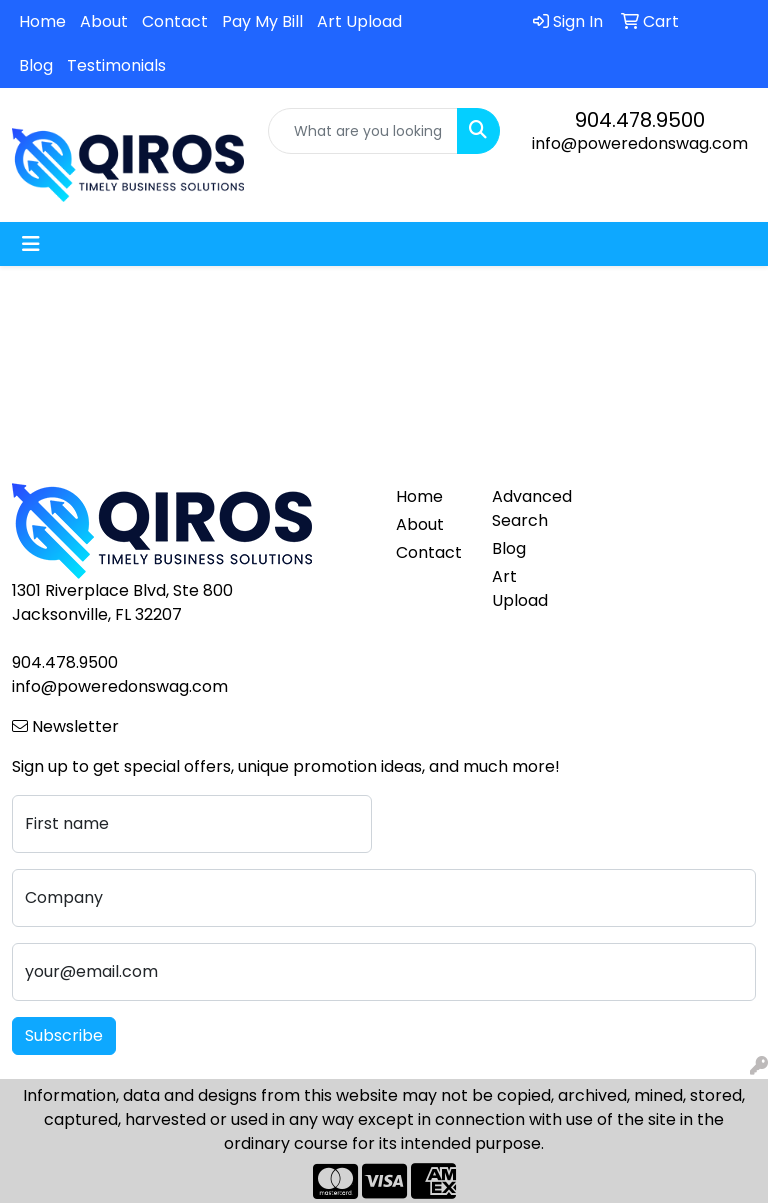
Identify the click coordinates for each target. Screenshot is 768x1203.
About (104, 21)
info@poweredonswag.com (640, 143)
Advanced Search (528, 508)
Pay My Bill (262, 21)
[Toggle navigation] (31, 244)
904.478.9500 (640, 120)
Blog (36, 65)
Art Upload (359, 21)
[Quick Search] (363, 131)
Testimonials (116, 65)
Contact (175, 21)
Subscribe (64, 1035)
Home (42, 21)
